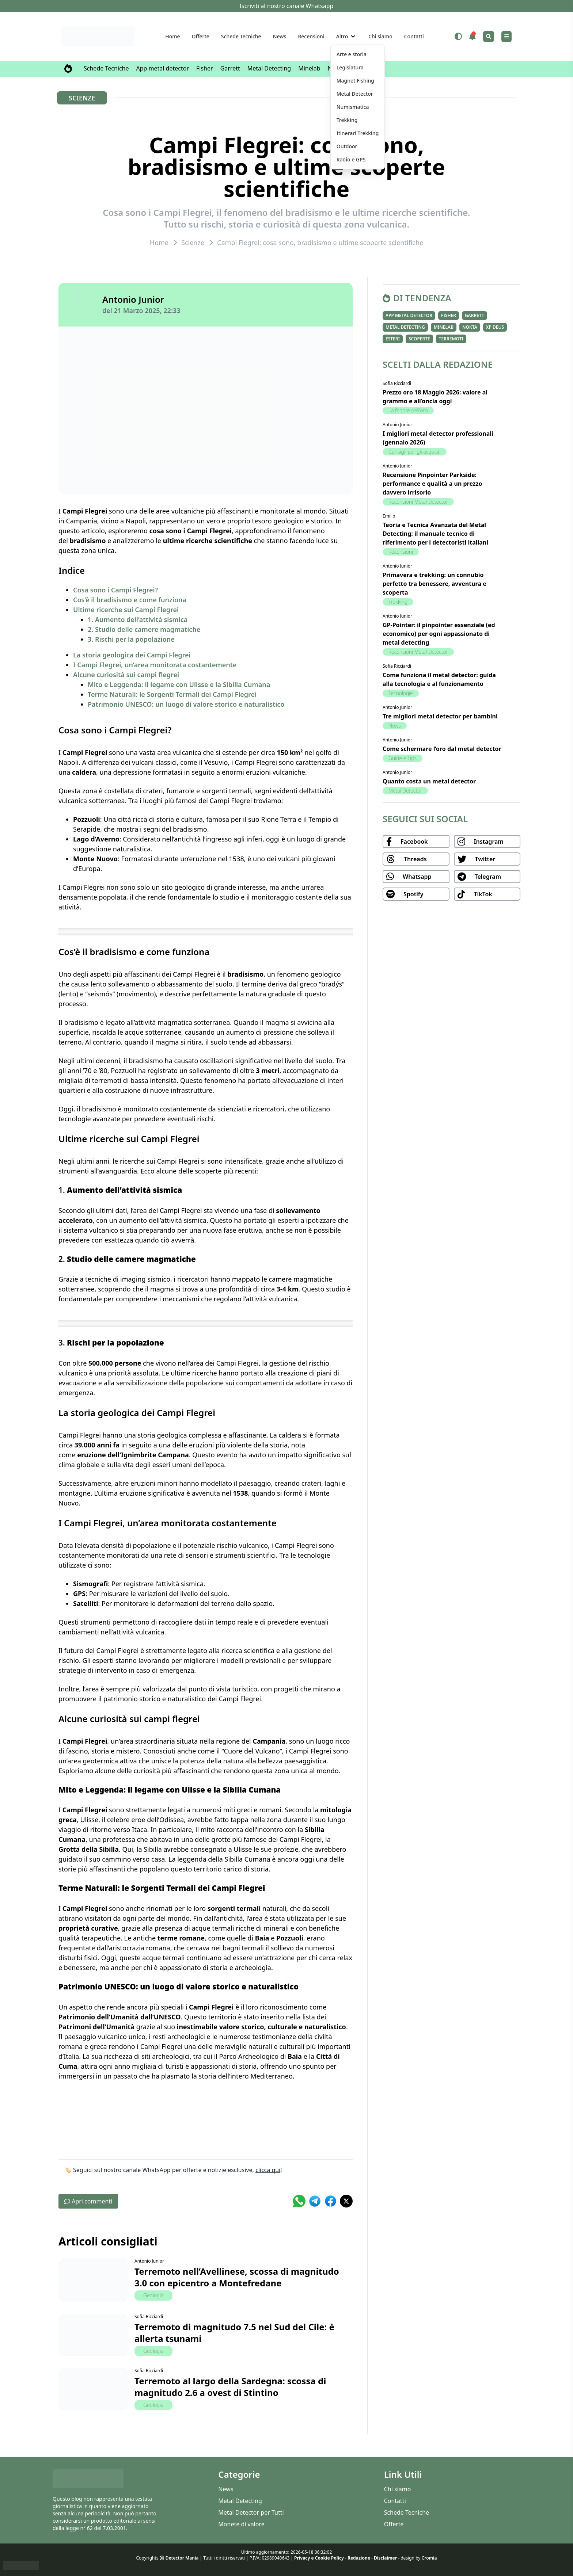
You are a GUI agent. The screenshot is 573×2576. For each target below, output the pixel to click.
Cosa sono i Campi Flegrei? (115, 589)
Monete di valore (241, 2524)
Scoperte (419, 339)
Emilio (389, 516)
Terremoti (451, 339)
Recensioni (311, 36)
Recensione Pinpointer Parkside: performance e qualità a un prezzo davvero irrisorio (432, 483)
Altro (342, 36)
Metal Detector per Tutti (251, 2512)
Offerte (200, 36)
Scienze (82, 98)
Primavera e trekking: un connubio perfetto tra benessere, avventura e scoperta (434, 583)
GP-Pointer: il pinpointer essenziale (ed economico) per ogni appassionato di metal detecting (439, 633)
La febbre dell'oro (408, 410)
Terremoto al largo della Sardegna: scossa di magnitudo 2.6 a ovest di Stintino (230, 2386)
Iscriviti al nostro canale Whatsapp (287, 6)
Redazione (359, 2558)
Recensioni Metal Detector (418, 501)
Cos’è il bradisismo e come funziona (129, 599)
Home (172, 36)
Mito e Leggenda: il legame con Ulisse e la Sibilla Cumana (179, 684)
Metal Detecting (269, 68)
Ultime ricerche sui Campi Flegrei (126, 609)
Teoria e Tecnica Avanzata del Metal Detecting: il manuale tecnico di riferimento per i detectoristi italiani (435, 533)
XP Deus (495, 327)
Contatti (414, 36)
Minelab (309, 68)
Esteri (393, 339)
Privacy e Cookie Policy (319, 2558)
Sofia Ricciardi (148, 2316)
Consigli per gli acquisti (414, 451)
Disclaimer (385, 2558)
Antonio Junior (133, 299)
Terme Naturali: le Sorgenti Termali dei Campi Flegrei (172, 694)
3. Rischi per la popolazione (131, 639)
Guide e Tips (402, 758)
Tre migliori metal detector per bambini (440, 716)
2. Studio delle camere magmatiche (144, 629)
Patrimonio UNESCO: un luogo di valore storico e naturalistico (186, 704)
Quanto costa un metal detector (429, 781)
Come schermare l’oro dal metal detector (442, 749)
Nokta (469, 327)
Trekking (397, 601)
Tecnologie (400, 693)
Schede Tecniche (241, 36)
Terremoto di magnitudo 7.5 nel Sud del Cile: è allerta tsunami (234, 2332)
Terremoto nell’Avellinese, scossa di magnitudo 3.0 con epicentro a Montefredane (236, 2277)
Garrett (230, 68)
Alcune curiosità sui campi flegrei (126, 674)
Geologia (153, 2295)
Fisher (204, 68)
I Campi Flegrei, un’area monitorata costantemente (155, 664)
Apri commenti (88, 2201)
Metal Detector (405, 790)
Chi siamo (380, 36)
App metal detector (162, 68)
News (279, 36)
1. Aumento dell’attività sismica (137, 619)
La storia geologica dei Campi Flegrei (132, 654)
